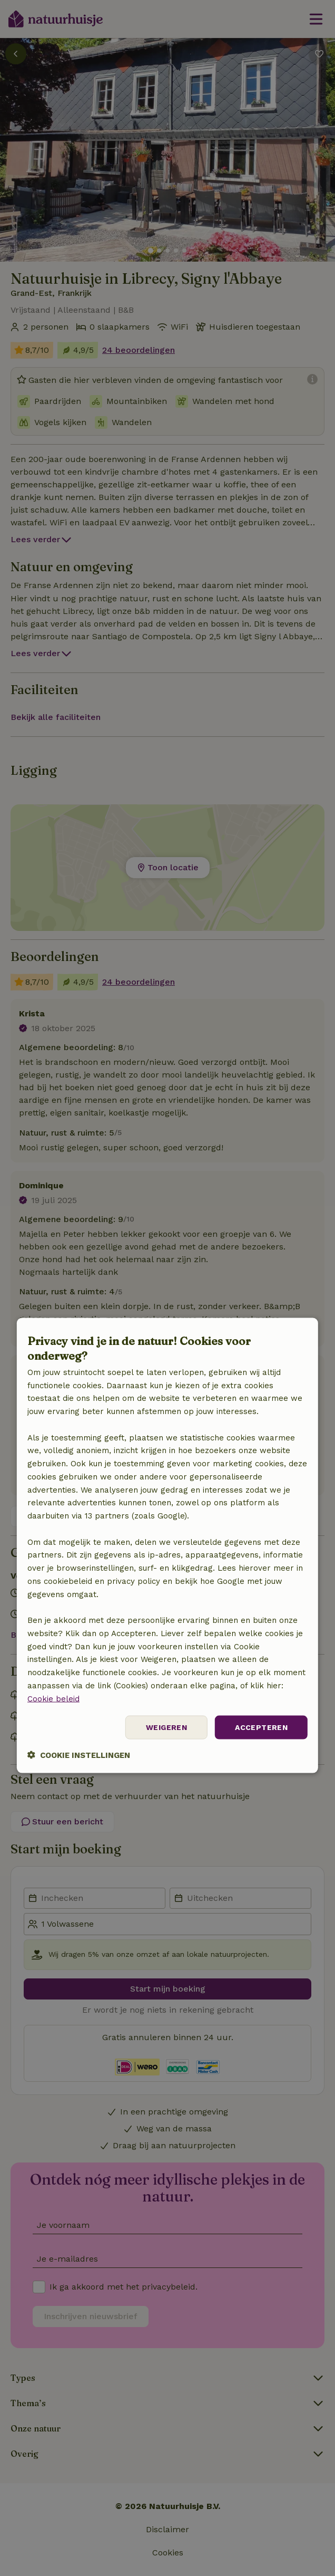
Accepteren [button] (261, 1727)
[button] (78, 1755)
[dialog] (167, 1545)
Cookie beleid (53, 1698)
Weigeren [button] (166, 1727)
